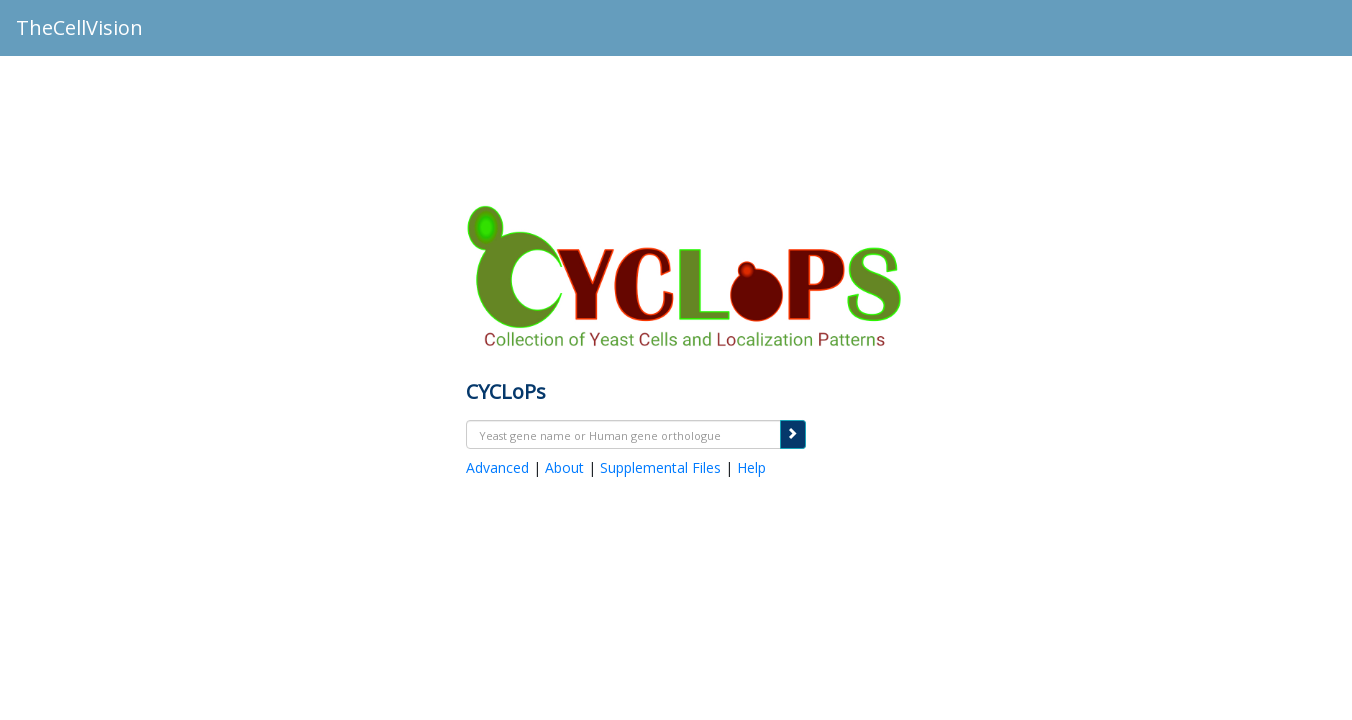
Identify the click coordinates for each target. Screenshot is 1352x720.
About (564, 467)
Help (751, 467)
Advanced (497, 467)
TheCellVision (79, 27)
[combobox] (623, 434)
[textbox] (623, 435)
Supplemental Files (660, 467)
